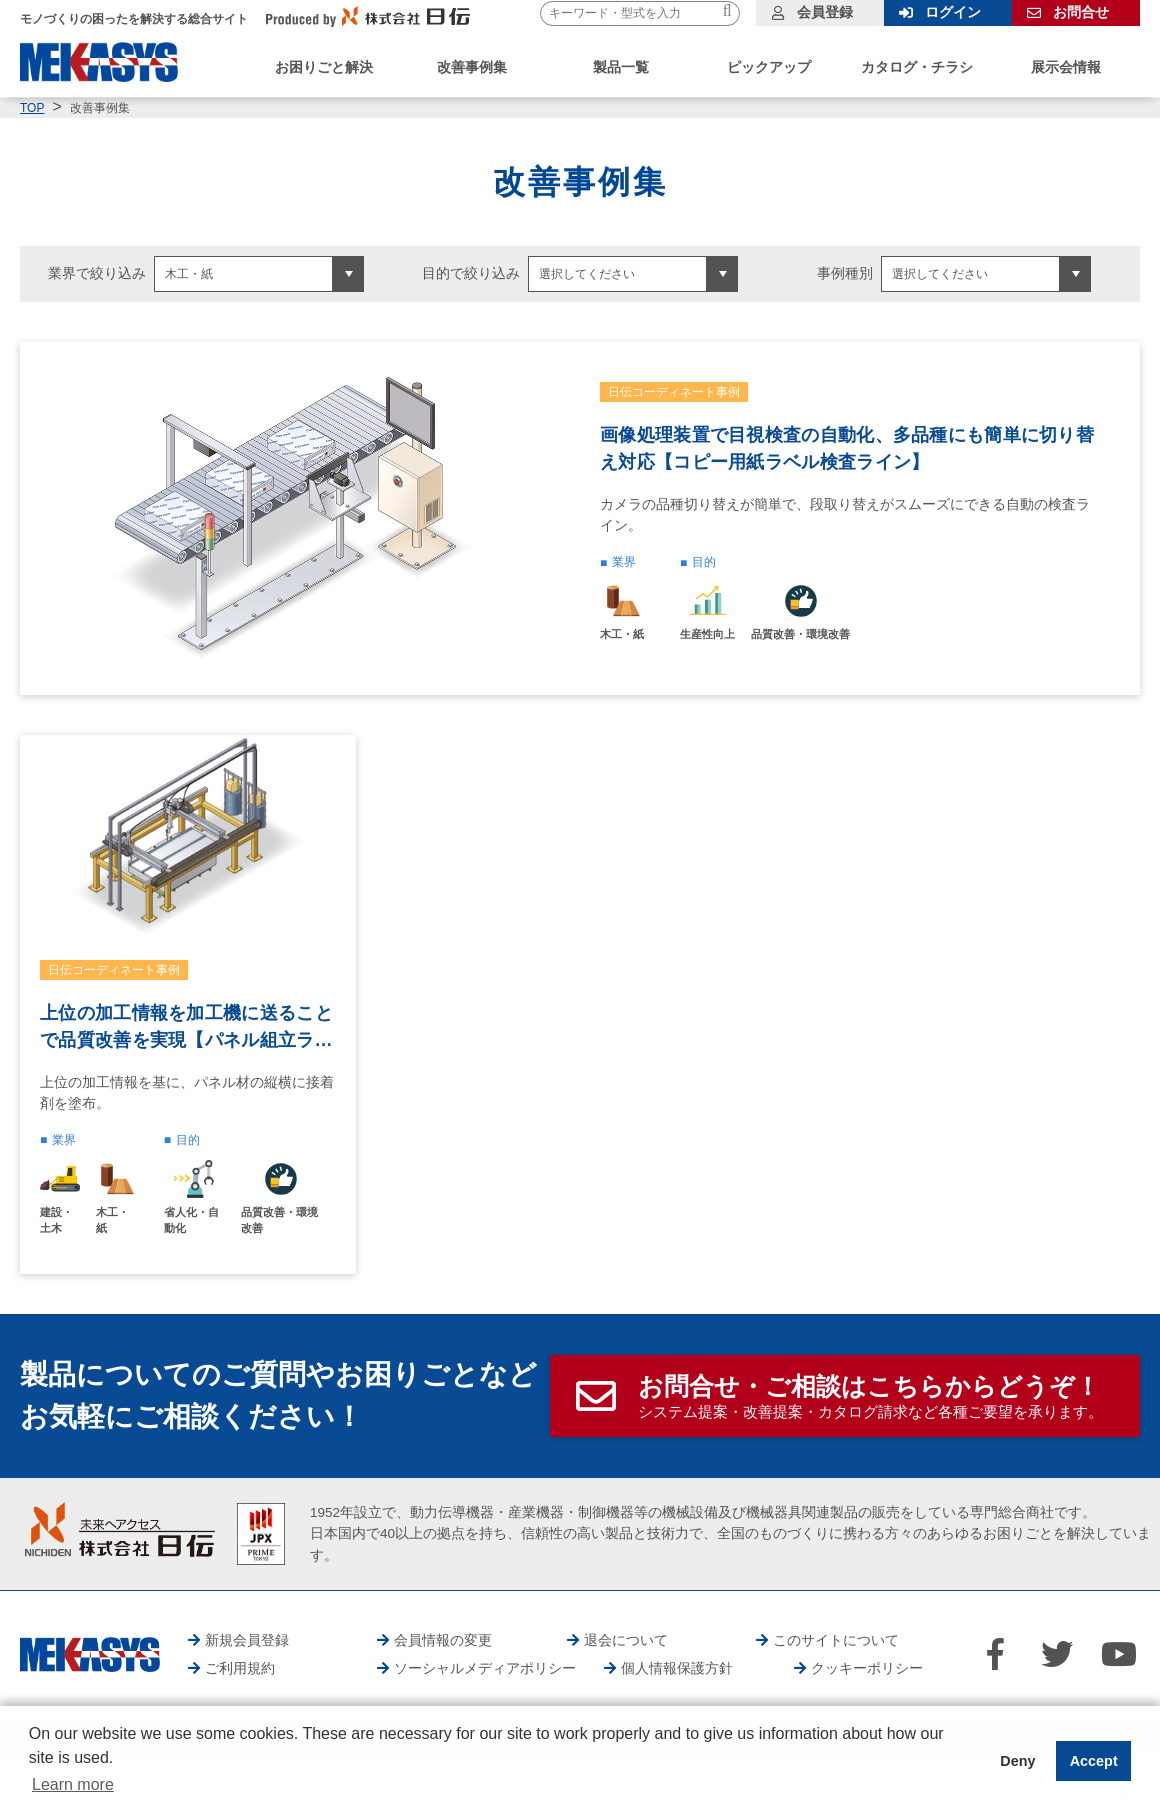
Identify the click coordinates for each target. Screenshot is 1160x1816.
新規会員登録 (247, 1640)
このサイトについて (836, 1640)
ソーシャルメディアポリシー (485, 1668)
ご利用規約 (240, 1668)
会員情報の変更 (443, 1640)
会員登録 (825, 12)
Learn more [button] (73, 1784)
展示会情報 (1066, 67)
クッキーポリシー (867, 1668)
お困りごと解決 (324, 67)
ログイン (953, 12)
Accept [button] (1094, 1761)
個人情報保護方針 (677, 1668)
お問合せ (1081, 12)
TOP (32, 108)
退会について (626, 1640)
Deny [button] (1017, 1761)
